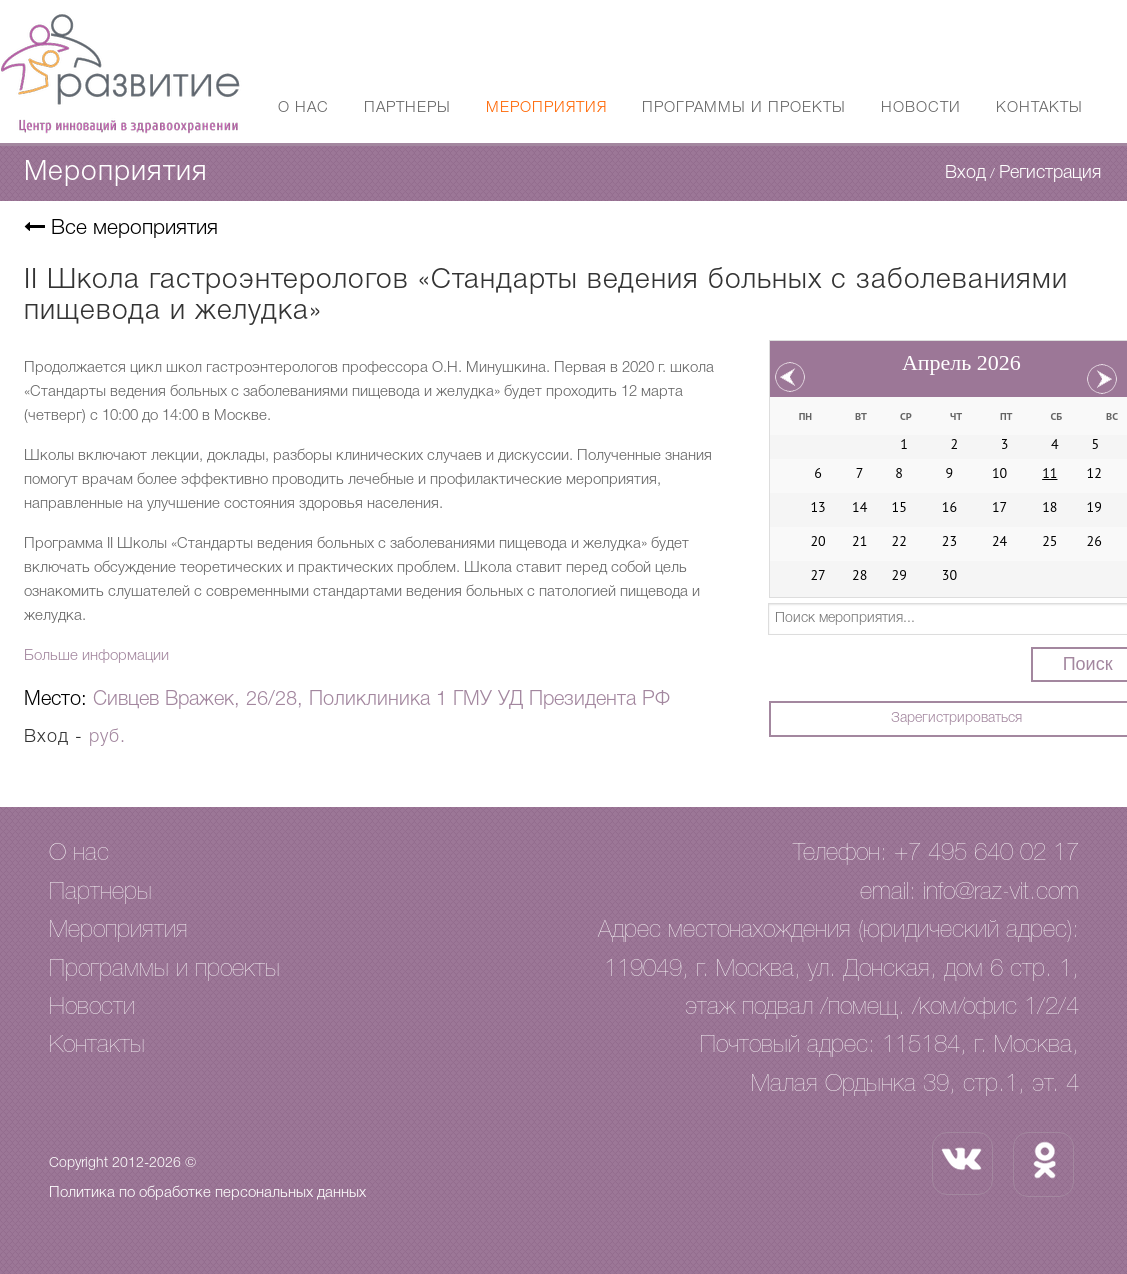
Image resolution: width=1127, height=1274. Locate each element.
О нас (303, 108)
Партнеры (407, 108)
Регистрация (1050, 173)
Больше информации (96, 656)
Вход (965, 173)
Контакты (1039, 108)
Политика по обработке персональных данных (207, 1193)
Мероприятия (546, 108)
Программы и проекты (744, 108)
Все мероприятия (121, 228)
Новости (921, 108)
